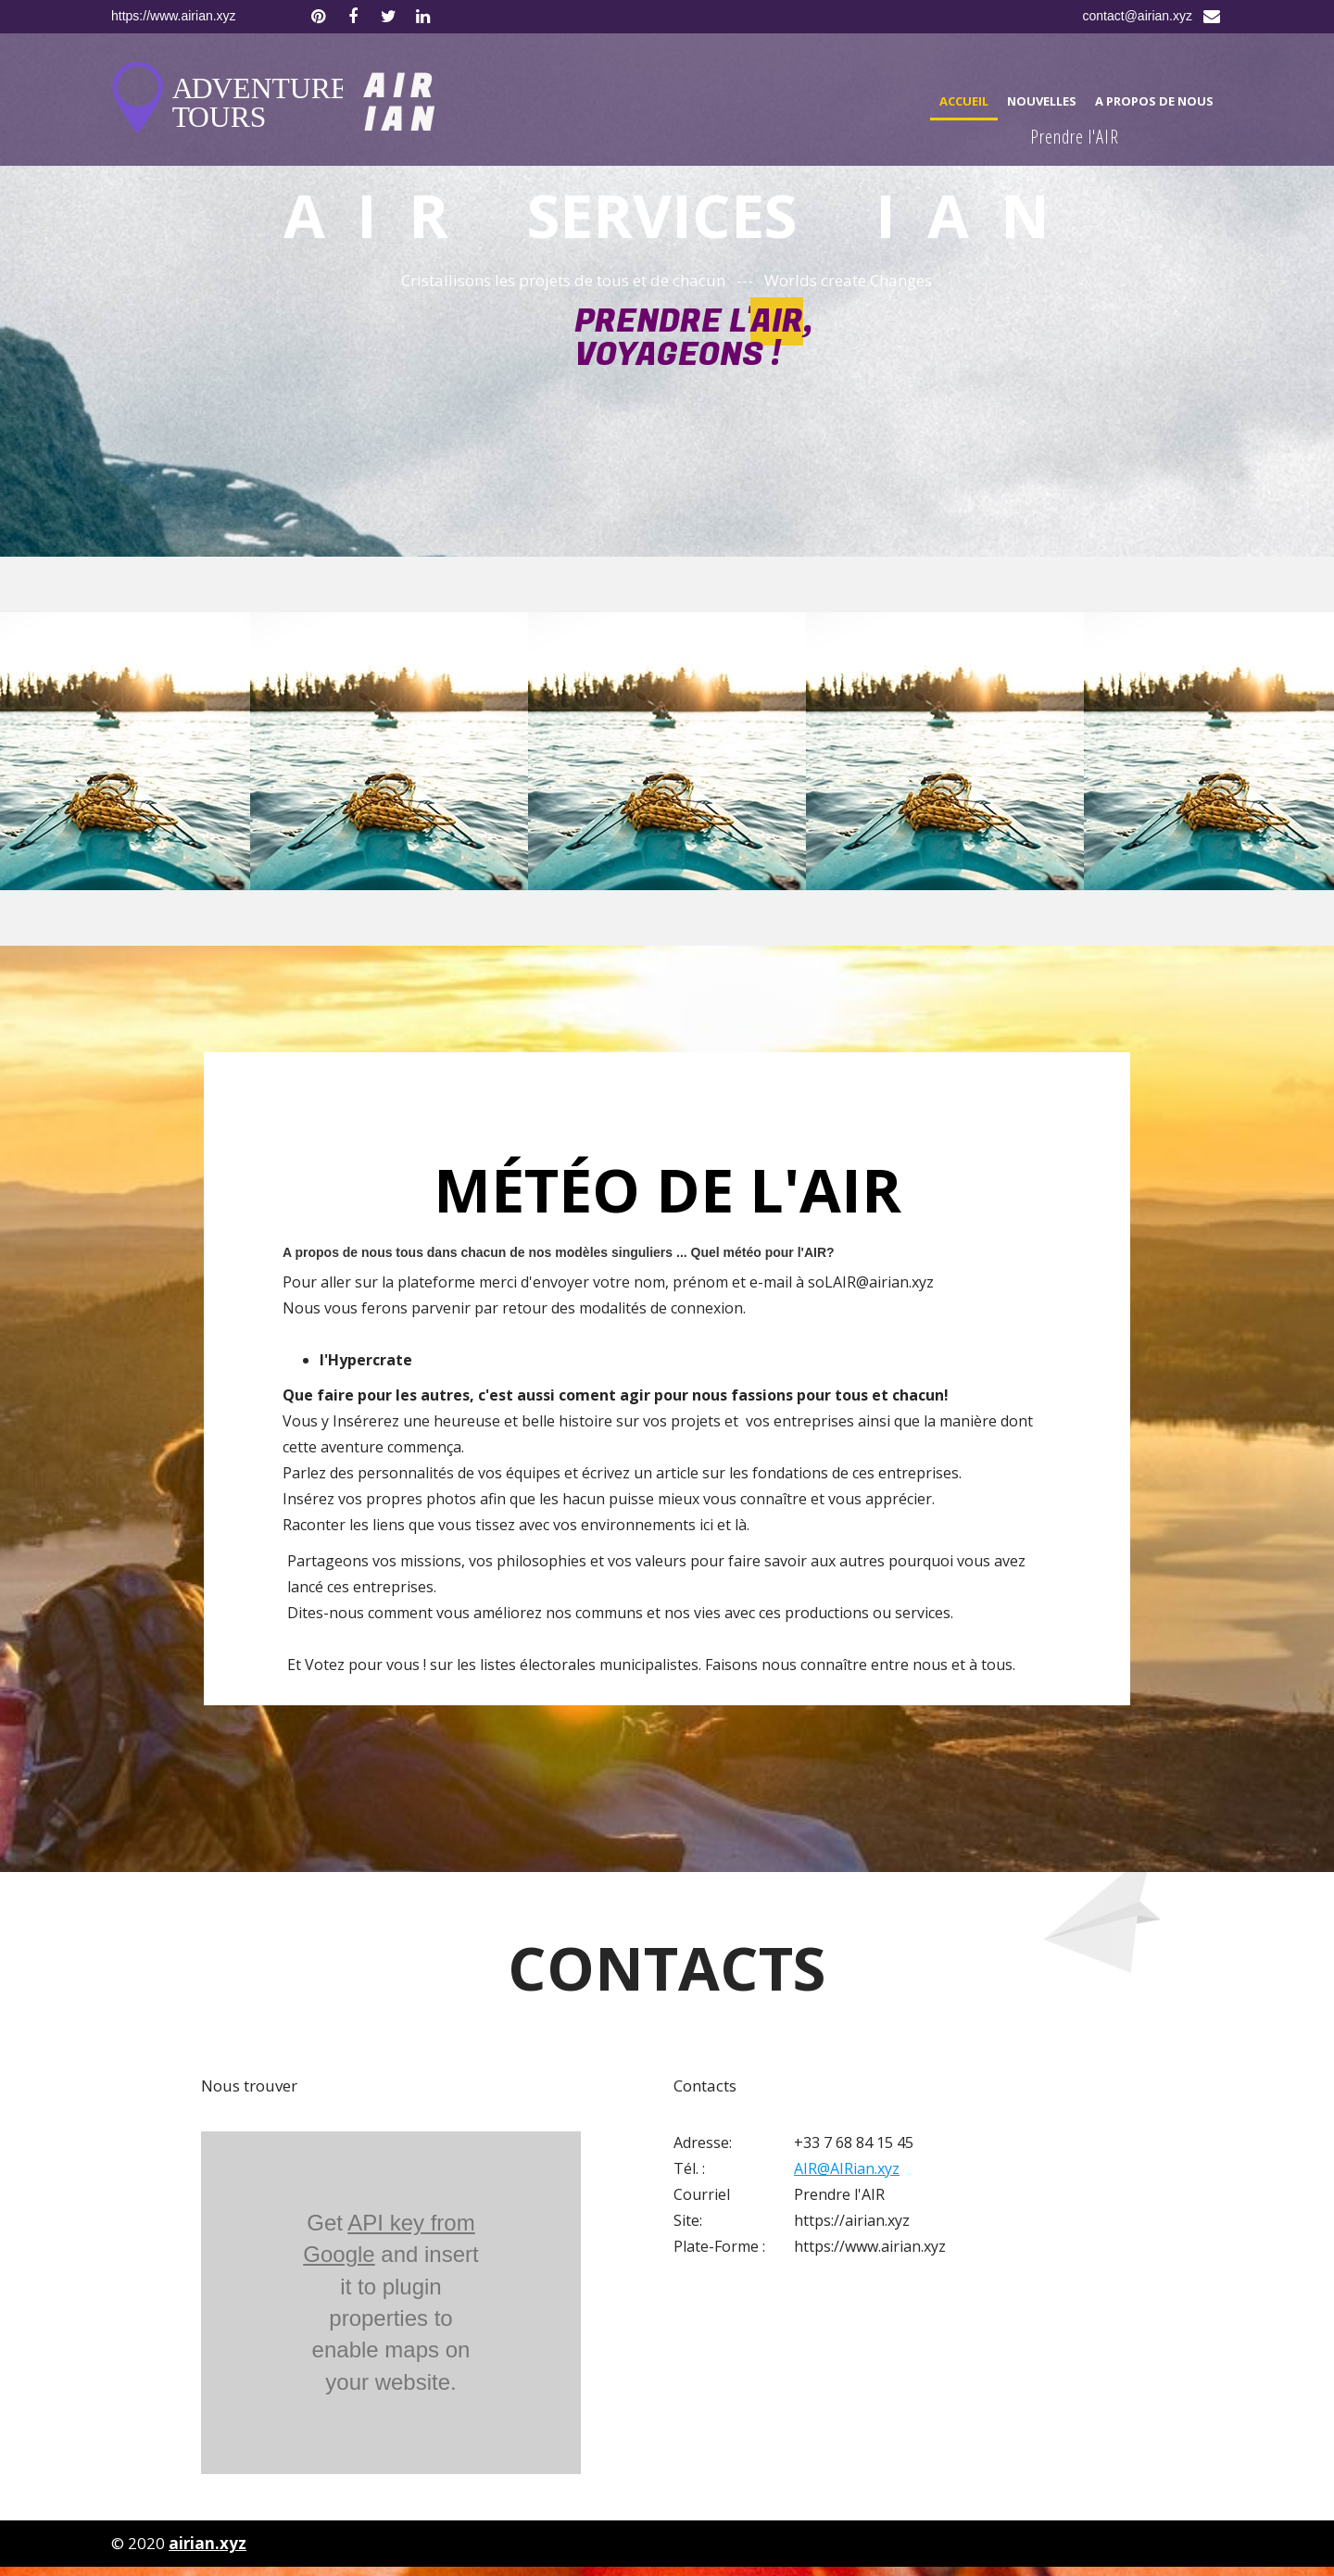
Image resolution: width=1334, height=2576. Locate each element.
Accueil (963, 101)
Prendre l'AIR (1074, 136)
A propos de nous (1154, 101)
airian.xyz (207, 2543)
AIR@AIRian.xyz (847, 2168)
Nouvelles (1041, 101)
